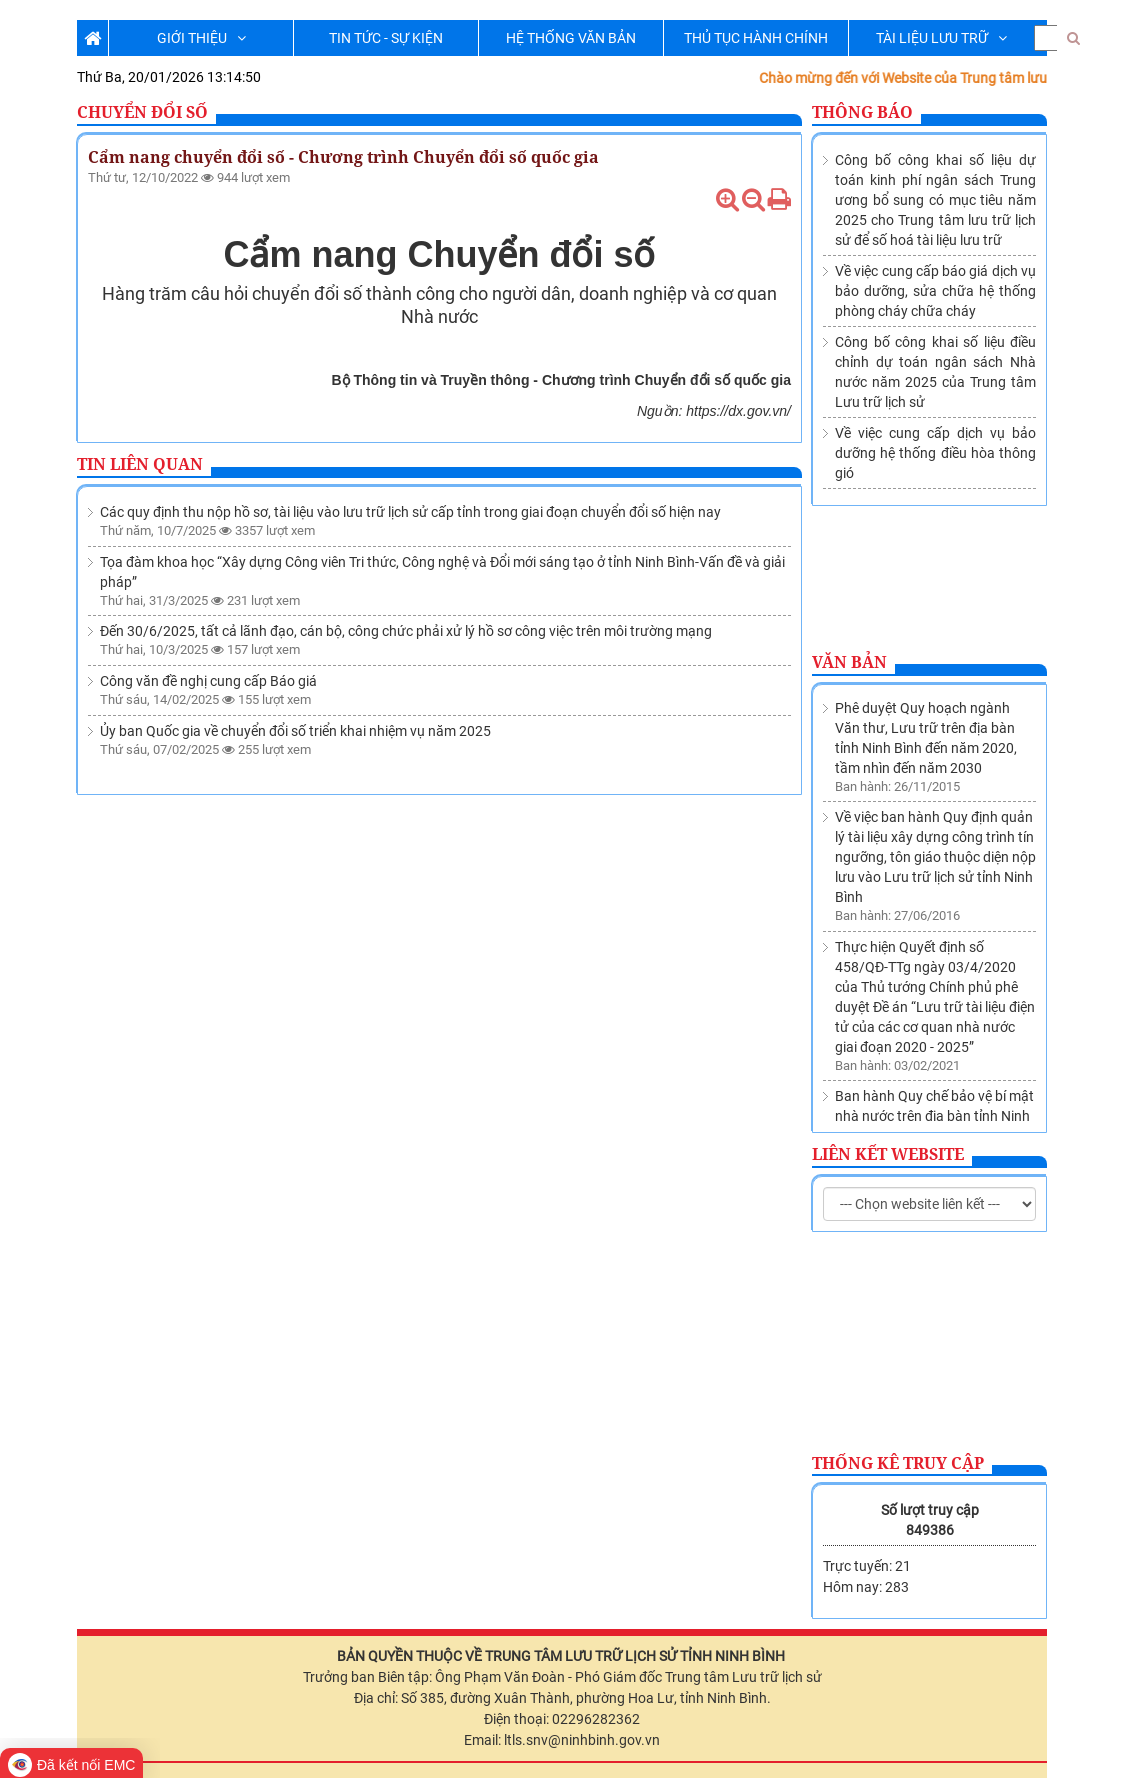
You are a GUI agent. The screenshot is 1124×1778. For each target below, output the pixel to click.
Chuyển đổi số (142, 112)
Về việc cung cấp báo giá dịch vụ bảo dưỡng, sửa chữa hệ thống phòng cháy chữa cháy (935, 291)
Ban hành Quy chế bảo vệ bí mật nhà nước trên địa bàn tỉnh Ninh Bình (934, 1002)
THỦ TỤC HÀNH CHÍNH (756, 38)
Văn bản (849, 662)
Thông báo (862, 112)
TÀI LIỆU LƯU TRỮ (941, 38)
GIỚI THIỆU (201, 38)
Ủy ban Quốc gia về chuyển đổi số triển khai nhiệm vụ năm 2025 (295, 731)
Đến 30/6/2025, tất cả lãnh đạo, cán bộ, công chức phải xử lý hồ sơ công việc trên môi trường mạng (406, 631)
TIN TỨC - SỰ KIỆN (386, 38)
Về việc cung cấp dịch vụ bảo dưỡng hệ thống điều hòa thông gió (935, 453)
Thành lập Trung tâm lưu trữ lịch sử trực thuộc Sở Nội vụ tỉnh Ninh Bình (934, 1092)
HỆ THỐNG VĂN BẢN (571, 38)
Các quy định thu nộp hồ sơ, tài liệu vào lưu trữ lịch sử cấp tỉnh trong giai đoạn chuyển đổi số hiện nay (410, 512)
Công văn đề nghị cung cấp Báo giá (208, 681)
